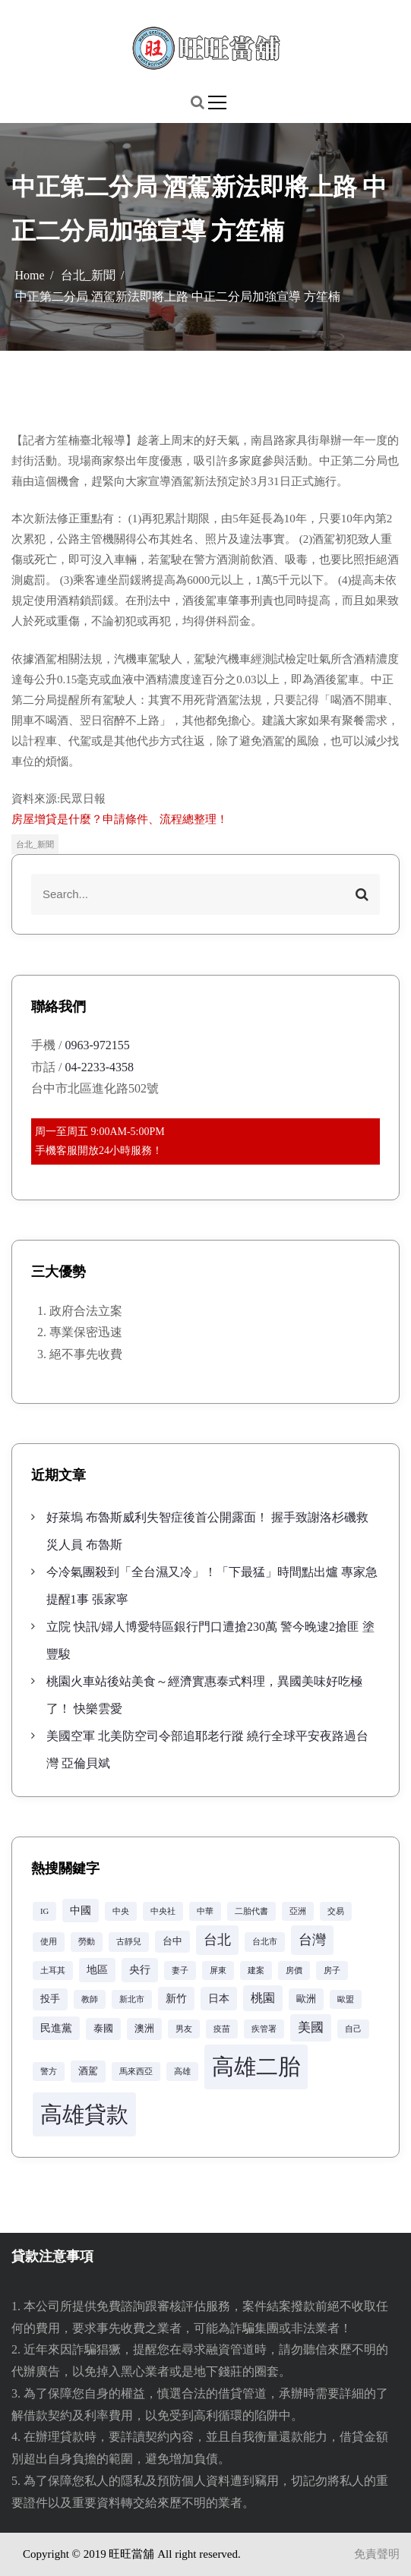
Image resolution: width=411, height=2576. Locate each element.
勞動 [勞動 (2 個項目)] (86, 1942)
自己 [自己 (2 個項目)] (353, 2029)
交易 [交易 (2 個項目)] (335, 1911)
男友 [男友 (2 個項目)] (183, 2029)
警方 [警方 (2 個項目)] (48, 2071)
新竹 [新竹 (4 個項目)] (176, 1998)
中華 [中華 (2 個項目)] (205, 1911)
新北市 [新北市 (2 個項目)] (131, 1999)
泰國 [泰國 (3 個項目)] (103, 2028)
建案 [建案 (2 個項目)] (256, 1970)
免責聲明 (377, 2554)
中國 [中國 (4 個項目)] (80, 1910)
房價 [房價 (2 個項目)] (294, 1970)
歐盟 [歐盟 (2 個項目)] (345, 1999)
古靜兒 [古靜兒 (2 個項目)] (128, 1942)
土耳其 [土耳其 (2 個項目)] (52, 1970)
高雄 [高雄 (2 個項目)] (182, 2071)
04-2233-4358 (99, 1067)
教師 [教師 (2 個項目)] (89, 1999)
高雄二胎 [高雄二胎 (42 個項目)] (256, 2066)
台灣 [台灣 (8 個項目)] (312, 1939)
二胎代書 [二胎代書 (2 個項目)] (251, 1911)
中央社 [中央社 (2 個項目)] (162, 1911)
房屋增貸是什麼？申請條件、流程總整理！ (119, 819)
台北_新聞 (35, 844)
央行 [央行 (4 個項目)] (139, 1969)
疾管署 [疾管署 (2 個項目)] (264, 2029)
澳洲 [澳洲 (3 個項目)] (144, 2028)
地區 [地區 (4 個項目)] (97, 1969)
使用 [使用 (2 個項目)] (48, 1942)
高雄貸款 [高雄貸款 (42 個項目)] (84, 2114)
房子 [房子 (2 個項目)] (332, 1970)
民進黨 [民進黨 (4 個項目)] (56, 2028)
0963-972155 (97, 1045)
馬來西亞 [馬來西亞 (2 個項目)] (136, 2071)
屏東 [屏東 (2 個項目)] (218, 1970)
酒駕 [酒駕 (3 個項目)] (88, 2071)
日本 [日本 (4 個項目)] (218, 1998)
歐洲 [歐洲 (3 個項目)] (306, 1999)
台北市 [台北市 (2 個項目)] (264, 1942)
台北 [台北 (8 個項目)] (217, 1939)
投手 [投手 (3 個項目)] (50, 1999)
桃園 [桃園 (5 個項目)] (263, 1997)
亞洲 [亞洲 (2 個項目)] (297, 1911)
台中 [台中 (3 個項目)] (172, 1941)
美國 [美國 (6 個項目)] (311, 2027)
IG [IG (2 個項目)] (44, 1911)
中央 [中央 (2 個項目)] (120, 1911)
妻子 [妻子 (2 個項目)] (180, 1970)
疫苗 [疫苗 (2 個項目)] (221, 2029)
